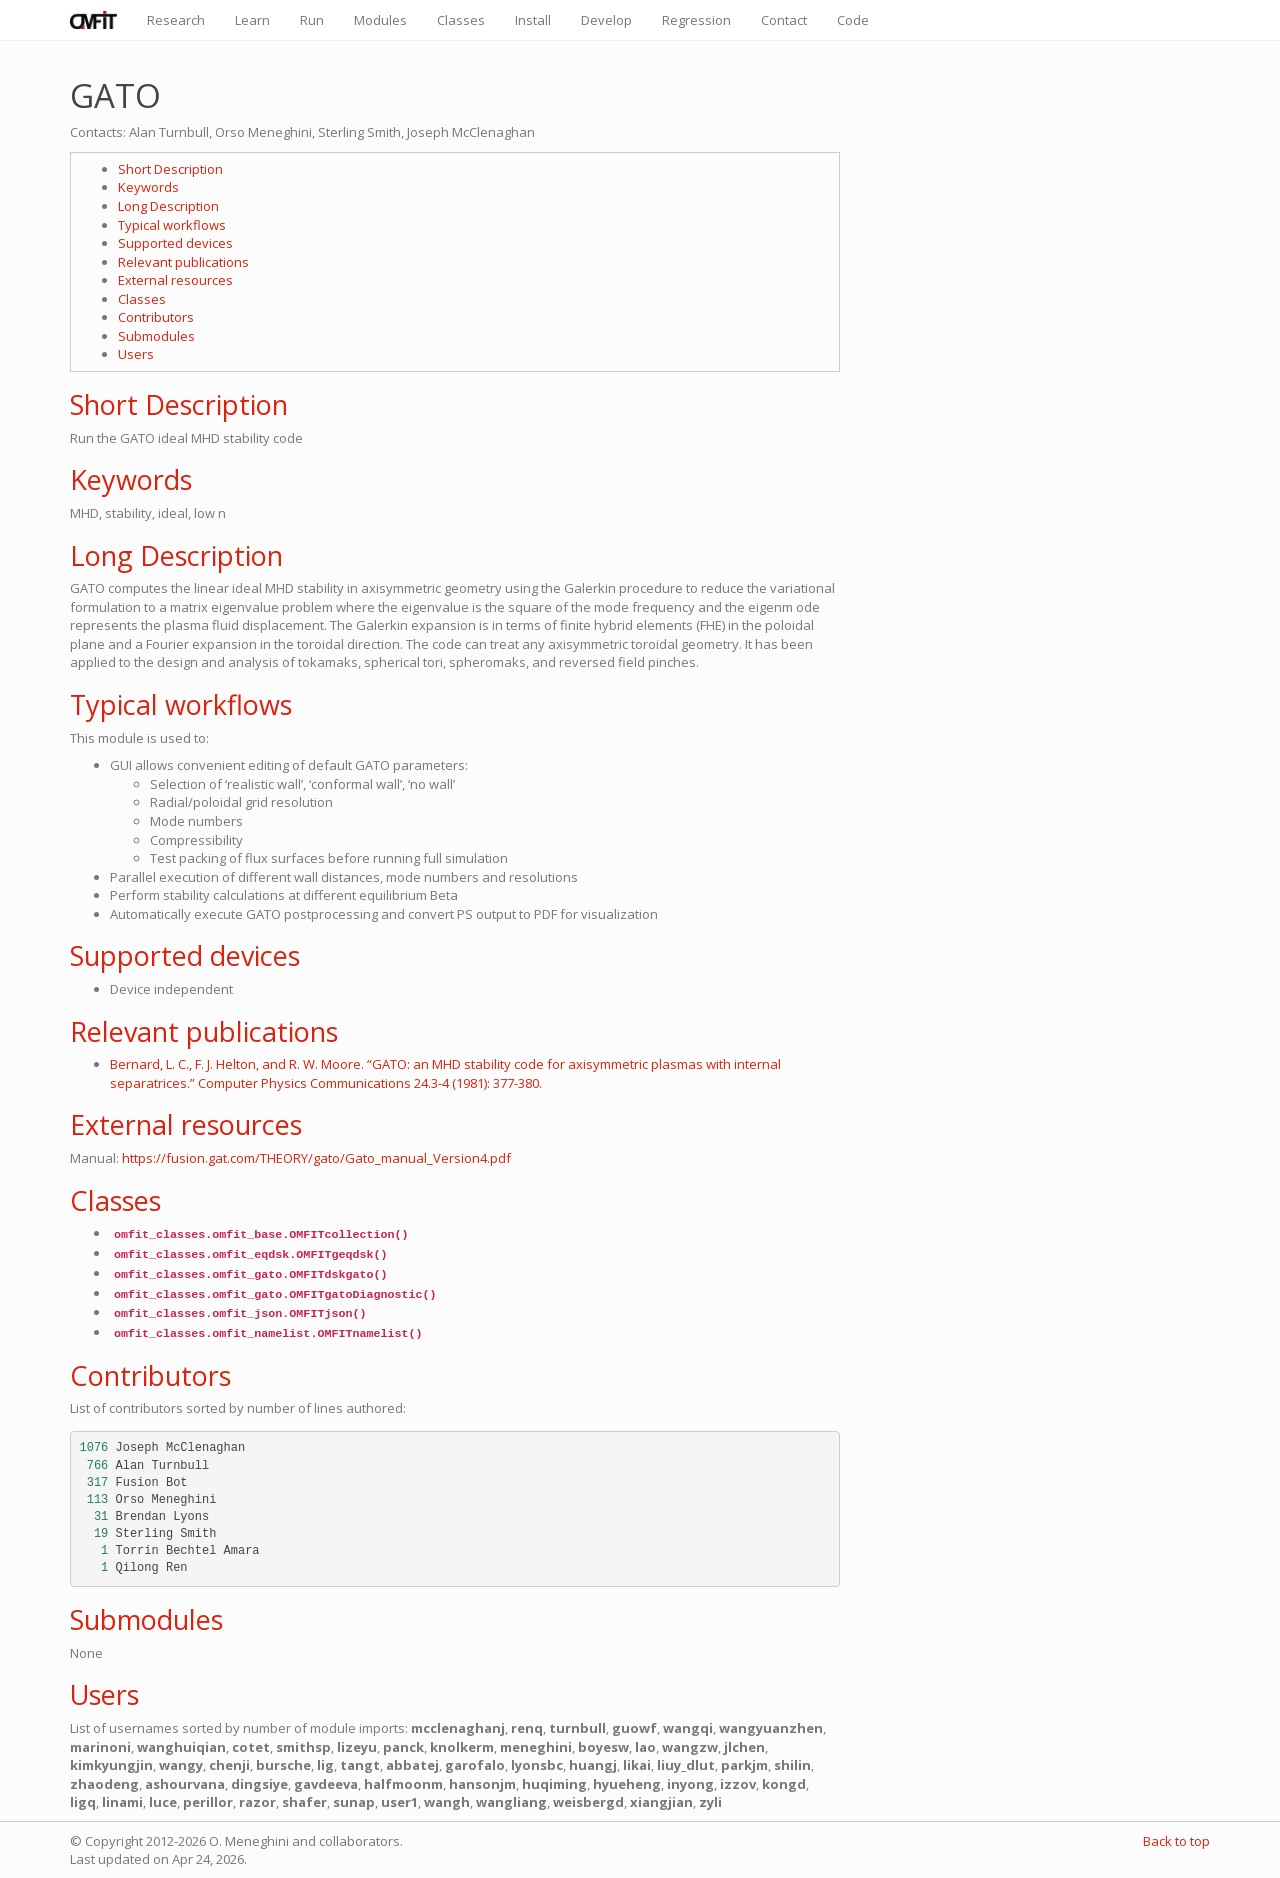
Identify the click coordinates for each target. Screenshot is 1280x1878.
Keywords (148, 187)
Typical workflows (172, 225)
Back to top (1176, 1841)
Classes (461, 20)
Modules (380, 20)
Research (176, 20)
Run (312, 20)
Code (853, 20)
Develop (606, 20)
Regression (696, 20)
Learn (252, 20)
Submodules (156, 336)
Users (136, 354)
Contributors (156, 317)
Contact (784, 20)
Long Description (168, 206)
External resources (175, 280)
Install (533, 20)
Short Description (170, 169)
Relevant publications (183, 262)
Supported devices (175, 243)
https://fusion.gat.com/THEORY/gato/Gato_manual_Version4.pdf (316, 1158)
